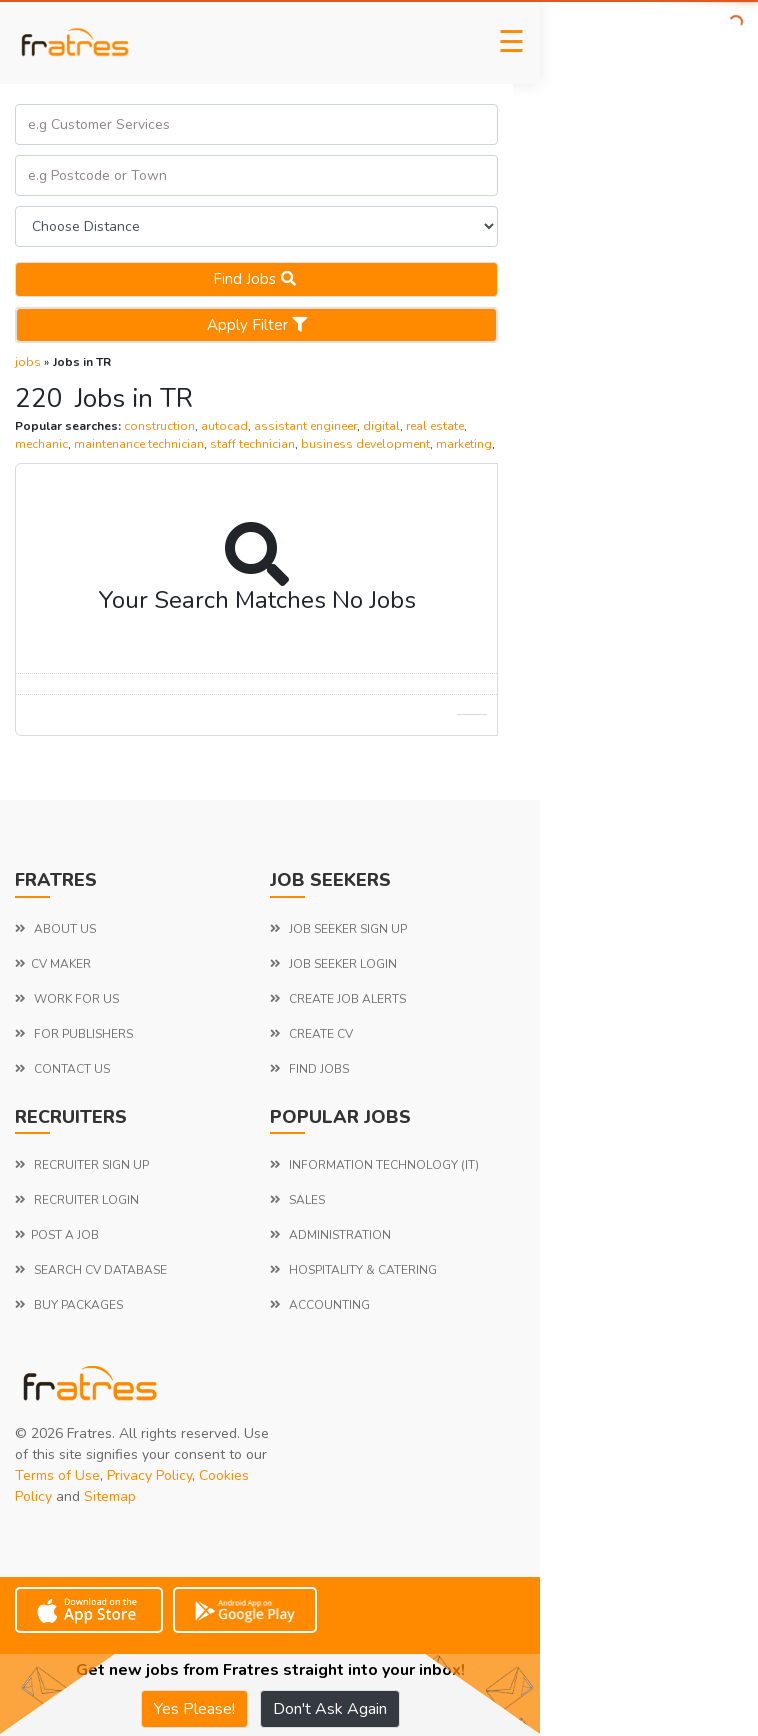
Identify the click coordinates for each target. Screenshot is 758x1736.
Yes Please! (194, 1709)
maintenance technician (139, 444)
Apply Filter (257, 325)
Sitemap (110, 1496)
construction (159, 426)
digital (381, 426)
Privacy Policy (149, 1475)
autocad (224, 426)
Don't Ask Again (330, 1709)
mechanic (41, 444)
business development (365, 444)
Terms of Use (57, 1475)
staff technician (252, 444)
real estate (435, 426)
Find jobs (257, 279)
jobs (28, 362)
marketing (464, 444)
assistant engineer (305, 426)
